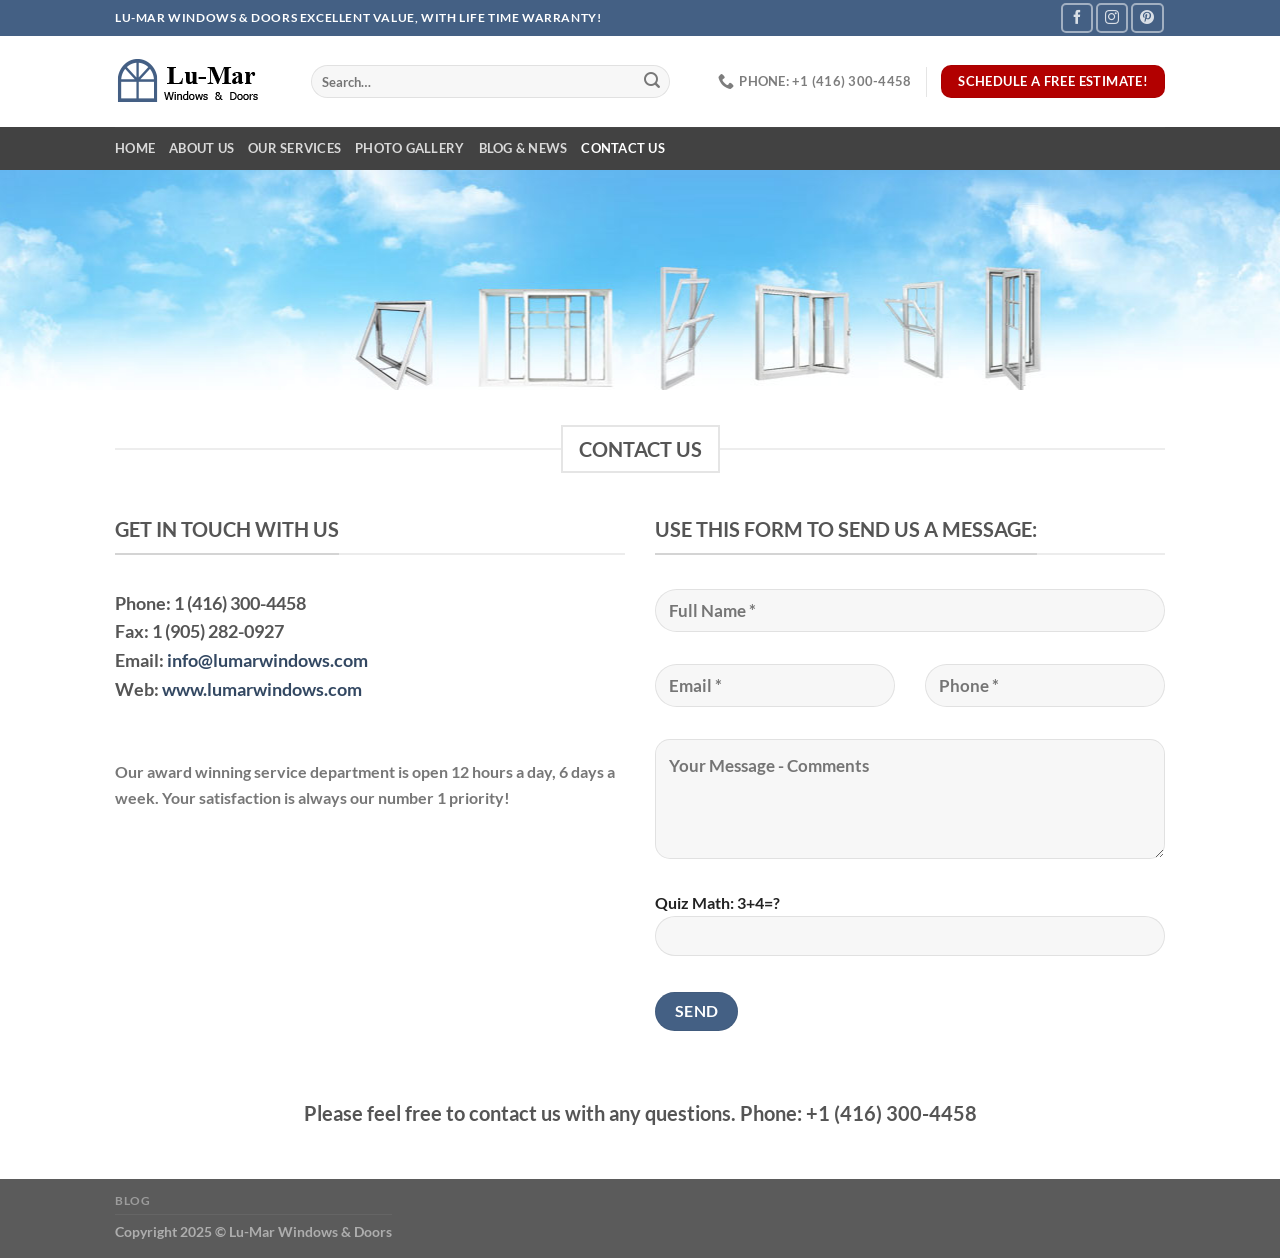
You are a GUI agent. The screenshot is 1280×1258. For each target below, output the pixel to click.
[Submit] (652, 82)
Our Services (294, 148)
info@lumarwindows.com (267, 660)
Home (135, 148)
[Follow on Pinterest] (1147, 17)
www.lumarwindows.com (262, 689)
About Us (201, 148)
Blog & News (523, 148)
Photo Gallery (409, 148)
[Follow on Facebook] (1077, 17)
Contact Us (623, 148)
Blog (132, 1200)
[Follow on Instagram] (1112, 17)
